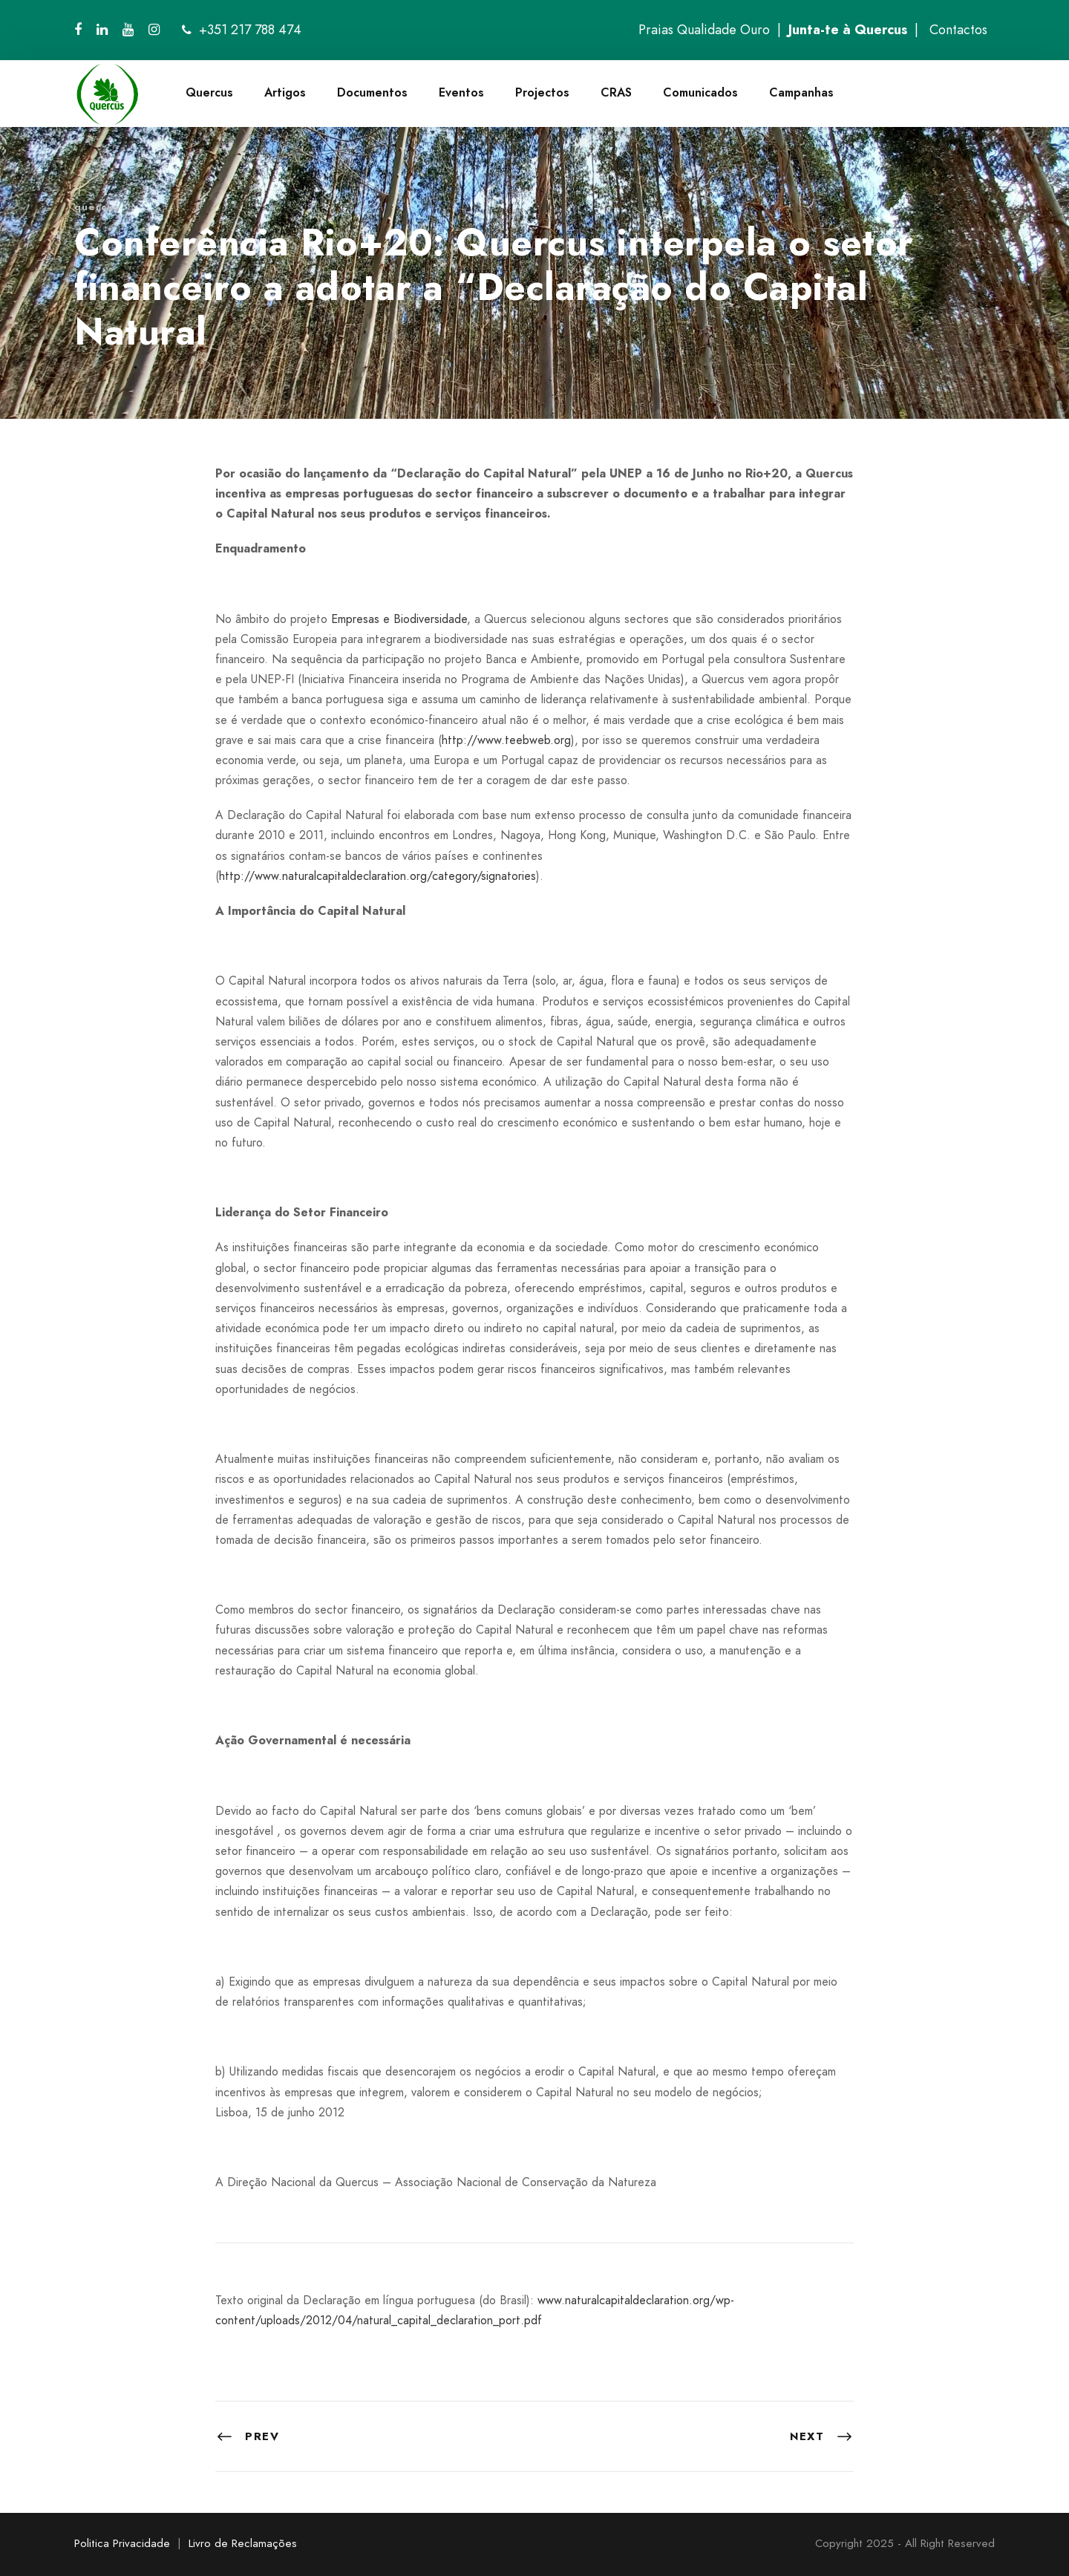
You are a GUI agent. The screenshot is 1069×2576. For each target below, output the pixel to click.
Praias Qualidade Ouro (704, 29)
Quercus (209, 92)
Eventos (461, 92)
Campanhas (801, 92)
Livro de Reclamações (243, 2543)
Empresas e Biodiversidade (399, 618)
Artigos (285, 92)
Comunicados (700, 92)
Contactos (958, 29)
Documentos (372, 92)
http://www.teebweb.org (506, 740)
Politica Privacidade (122, 2543)
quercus (97, 207)
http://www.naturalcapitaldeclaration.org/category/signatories (377, 875)
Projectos (542, 92)
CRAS (616, 92)
